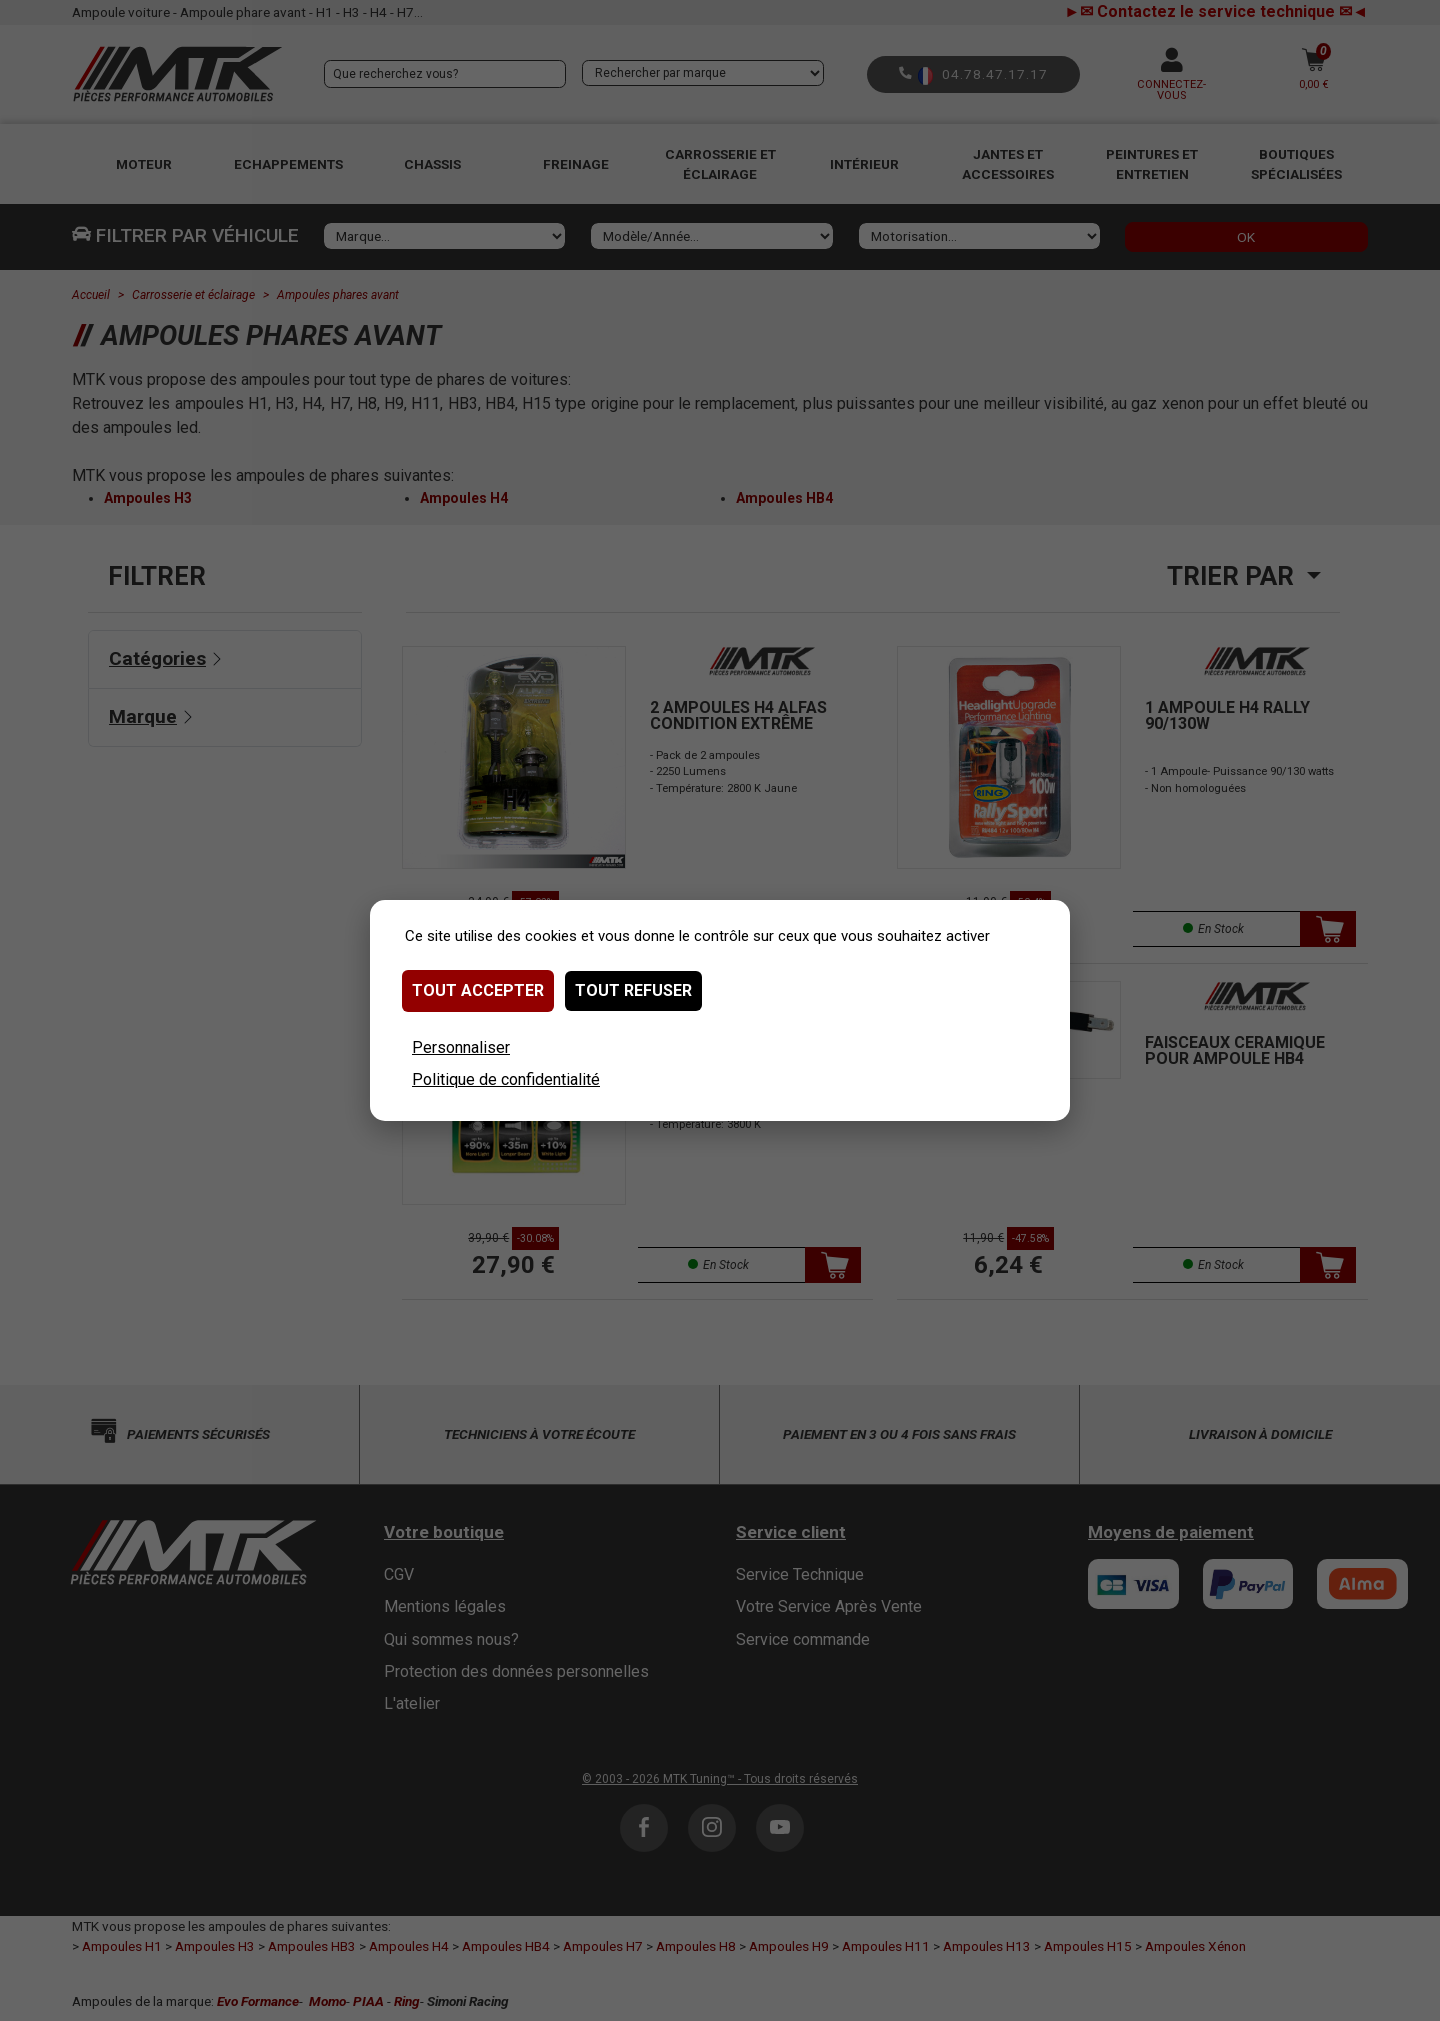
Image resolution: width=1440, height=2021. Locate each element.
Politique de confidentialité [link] (506, 1079)
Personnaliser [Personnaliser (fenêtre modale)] (461, 1047)
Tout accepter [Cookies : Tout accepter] (478, 990)
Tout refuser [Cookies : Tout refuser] (633, 990)
